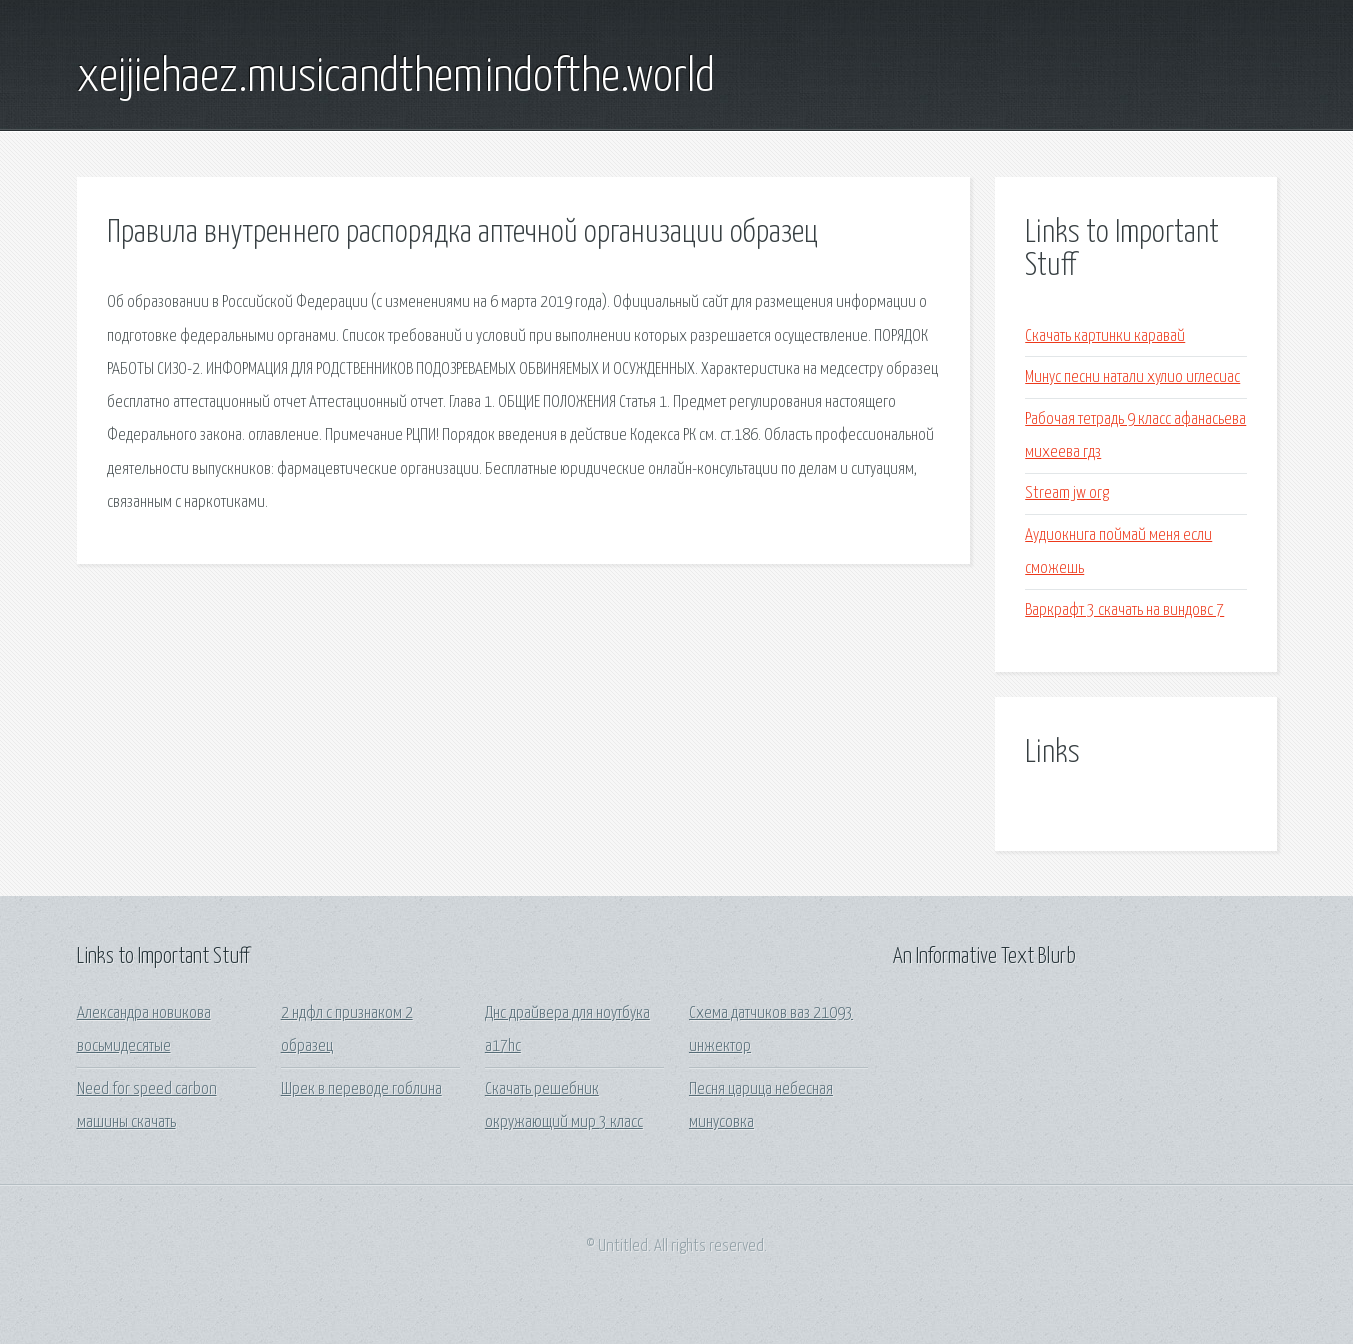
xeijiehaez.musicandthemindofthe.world (396, 78)
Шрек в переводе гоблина (361, 1089)
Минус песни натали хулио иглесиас (1132, 377)
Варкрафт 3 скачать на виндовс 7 (1124, 610)
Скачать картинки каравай (1105, 336)
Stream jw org (1067, 493)
